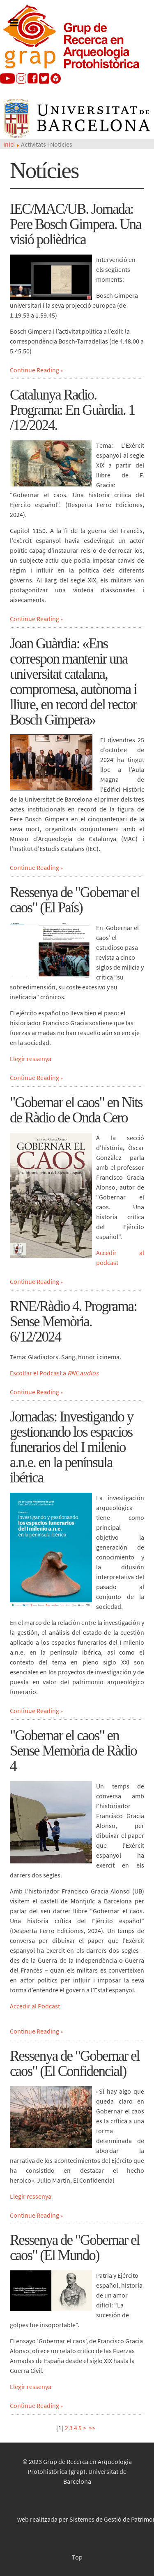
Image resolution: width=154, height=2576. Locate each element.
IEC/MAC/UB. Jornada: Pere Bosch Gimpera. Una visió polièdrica (75, 224)
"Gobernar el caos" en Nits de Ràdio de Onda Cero (76, 1110)
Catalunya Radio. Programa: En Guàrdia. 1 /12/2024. (72, 410)
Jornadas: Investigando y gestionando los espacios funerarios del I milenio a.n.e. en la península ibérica (71, 1447)
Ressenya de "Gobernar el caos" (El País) (74, 900)
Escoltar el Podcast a (54, 1373)
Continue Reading (34, 370)
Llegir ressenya (30, 1058)
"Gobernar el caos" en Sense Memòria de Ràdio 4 (73, 1750)
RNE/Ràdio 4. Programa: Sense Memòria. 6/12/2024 (73, 1321)
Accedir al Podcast (35, 2006)
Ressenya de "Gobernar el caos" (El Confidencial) (74, 2063)
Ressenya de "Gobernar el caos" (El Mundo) (74, 2247)
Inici (9, 144)
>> (93, 2428)
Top (77, 2557)
